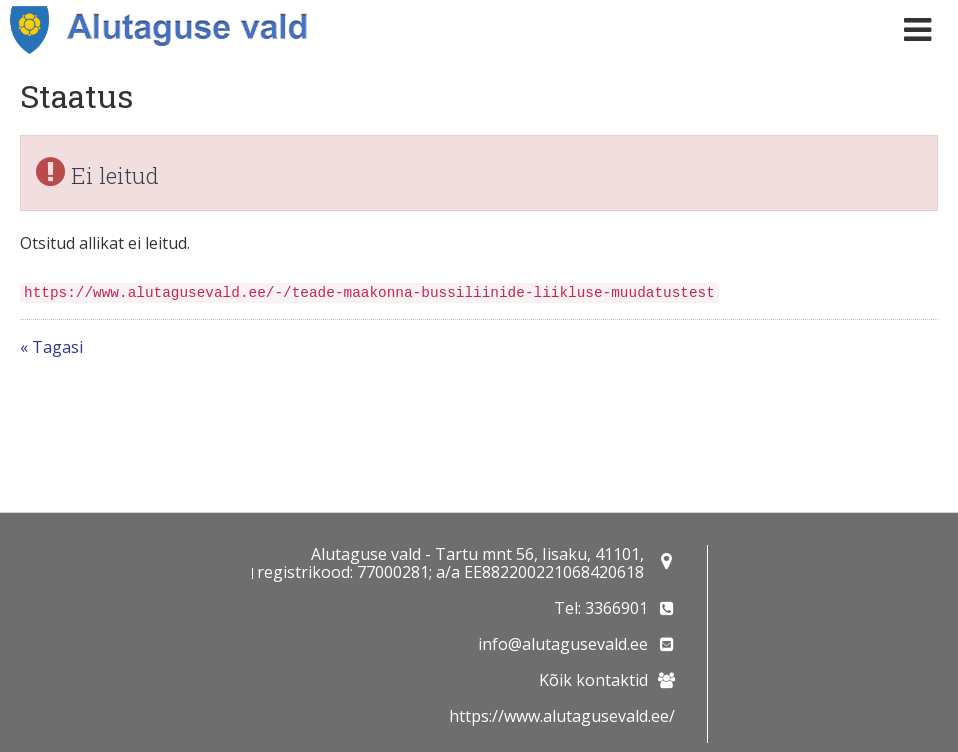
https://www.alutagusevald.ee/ (562, 716)
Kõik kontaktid (593, 680)
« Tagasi (51, 347)
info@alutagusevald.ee (563, 644)
